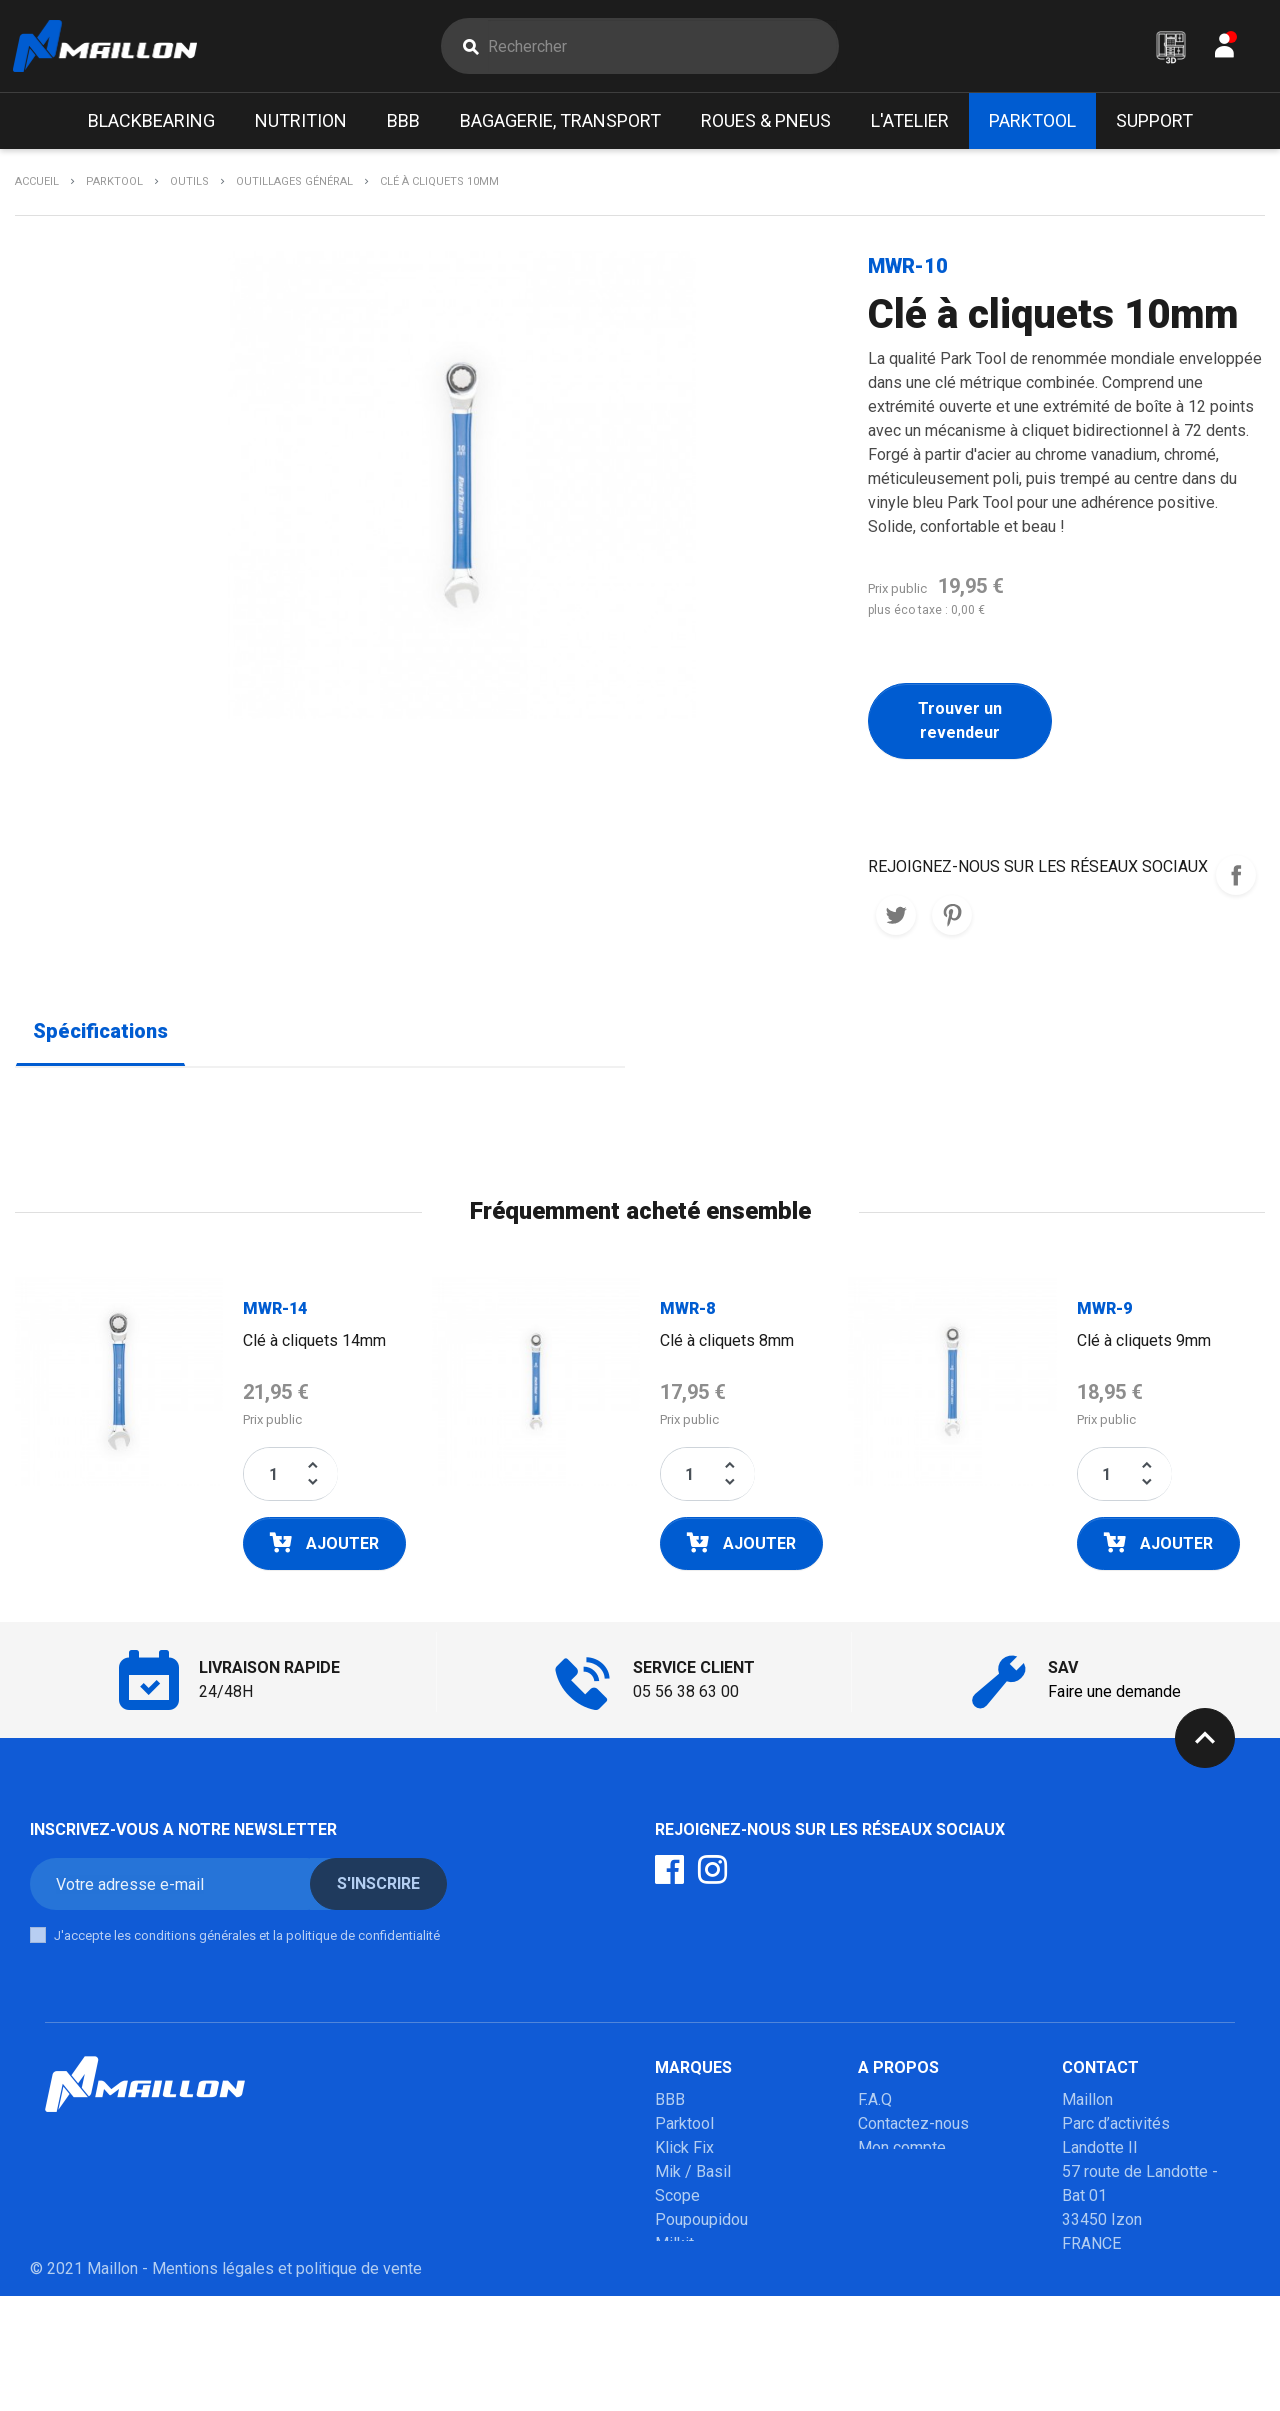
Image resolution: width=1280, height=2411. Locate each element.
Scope (677, 2199)
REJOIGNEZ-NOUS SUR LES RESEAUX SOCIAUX (1236, 879)
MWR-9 (1104, 1312)
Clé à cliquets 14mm (314, 1344)
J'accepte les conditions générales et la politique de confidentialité (247, 1939)
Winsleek (687, 2343)
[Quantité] (273, 1478)
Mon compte (902, 2151)
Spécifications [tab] (100, 1035)
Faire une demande (1114, 1695)
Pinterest (952, 919)
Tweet (896, 919)
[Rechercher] (663, 48)
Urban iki (685, 2271)
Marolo (679, 2319)
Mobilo (679, 2295)
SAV (872, 2175)
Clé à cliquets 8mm (727, 1344)
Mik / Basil (693, 2175)
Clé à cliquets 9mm (1144, 1344)
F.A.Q (875, 2103)
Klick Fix (684, 2151)
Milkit (674, 2247)
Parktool (684, 2127)
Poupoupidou (701, 2223)
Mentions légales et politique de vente (287, 2383)
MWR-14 (275, 1312)
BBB (670, 2103)
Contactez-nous (913, 2127)
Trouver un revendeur (960, 724)
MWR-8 (687, 1312)
